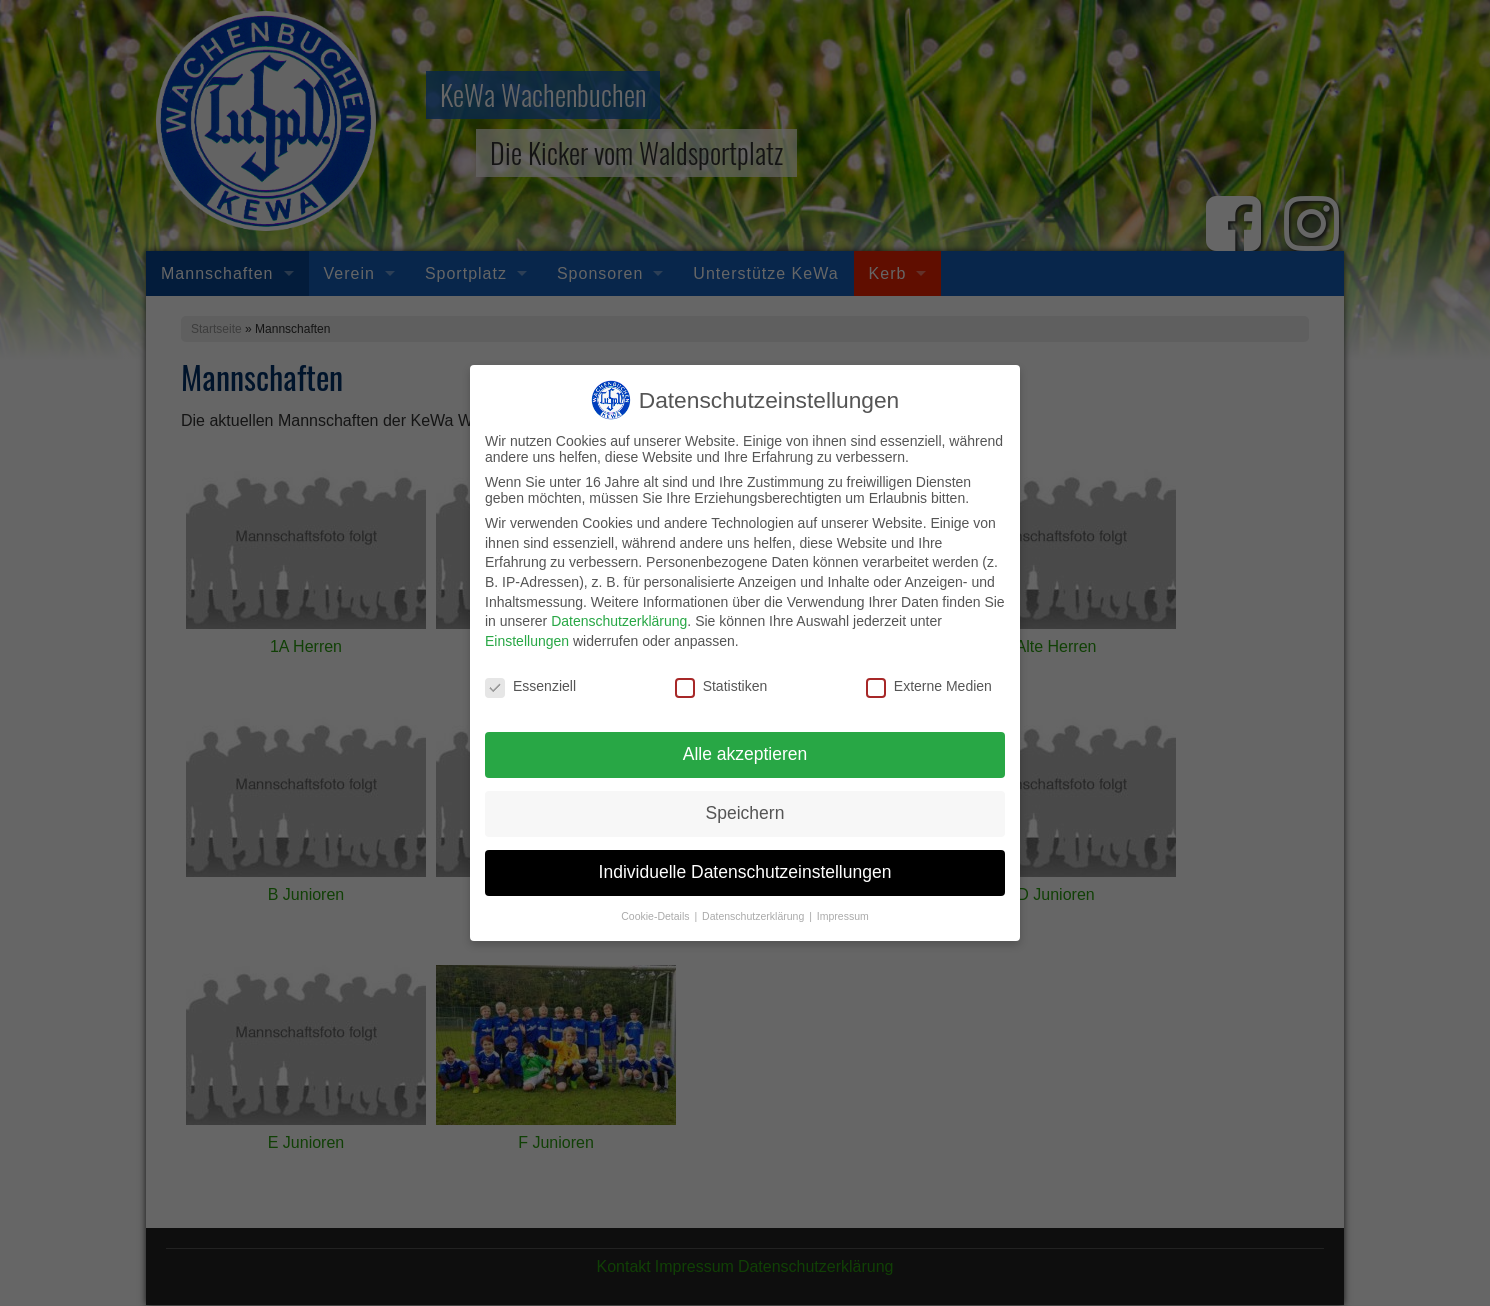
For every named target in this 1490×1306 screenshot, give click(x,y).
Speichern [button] (745, 804)
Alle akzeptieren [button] (745, 745)
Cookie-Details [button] (656, 907)
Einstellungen (527, 631)
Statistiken (721, 676)
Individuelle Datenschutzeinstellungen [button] (745, 863)
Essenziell (530, 676)
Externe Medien (929, 676)
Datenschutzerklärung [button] (754, 907)
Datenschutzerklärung (619, 612)
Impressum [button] (843, 907)
